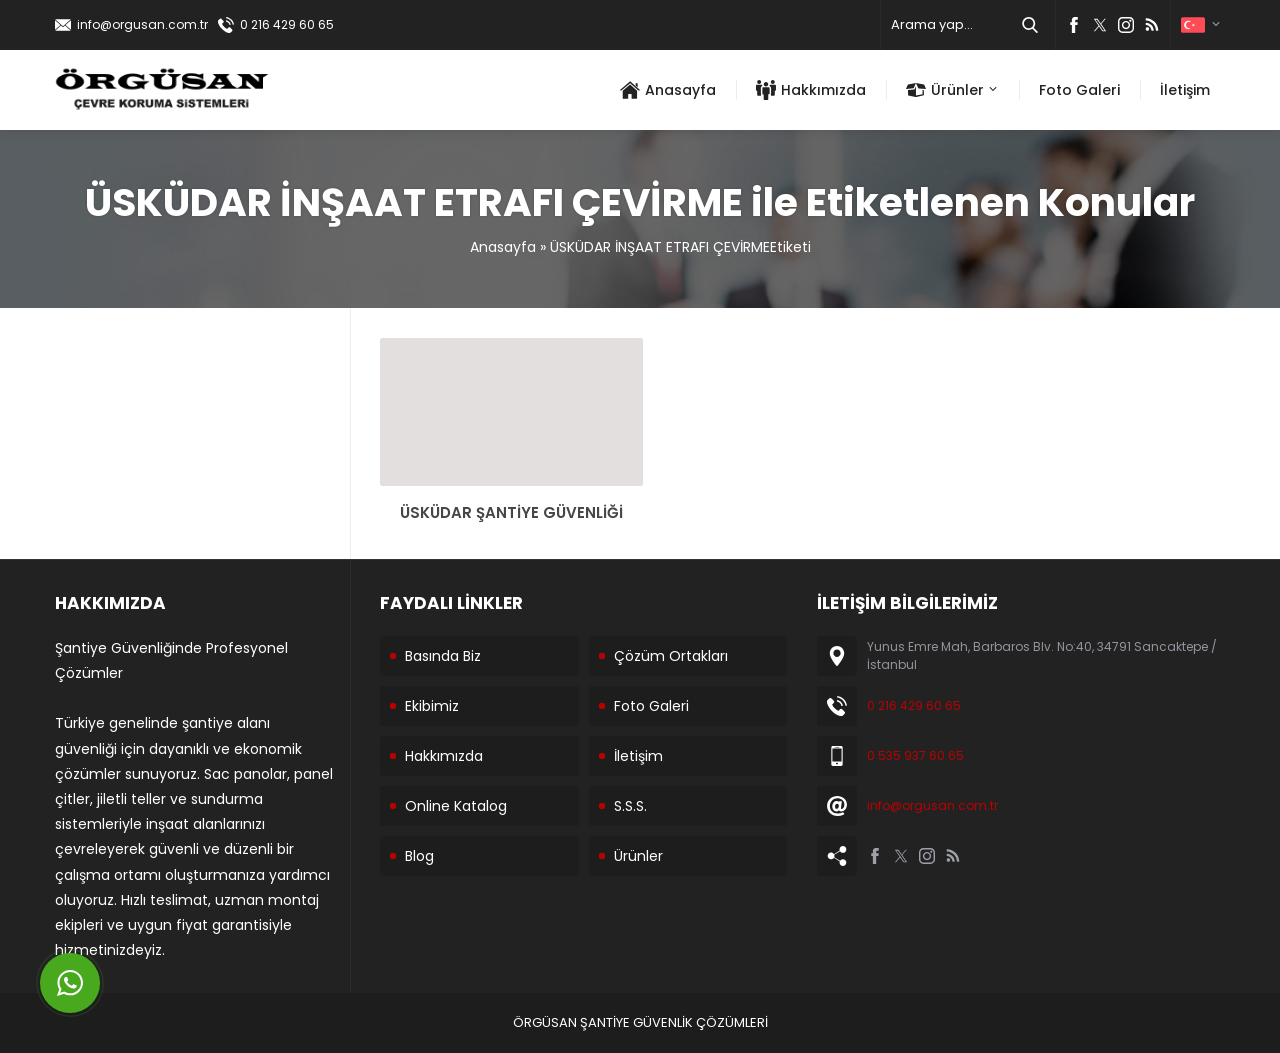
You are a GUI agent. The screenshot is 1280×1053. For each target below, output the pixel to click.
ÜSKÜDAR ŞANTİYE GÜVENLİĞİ (511, 512)
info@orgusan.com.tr (142, 24)
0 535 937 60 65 (915, 755)
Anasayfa (503, 247)
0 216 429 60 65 (287, 24)
